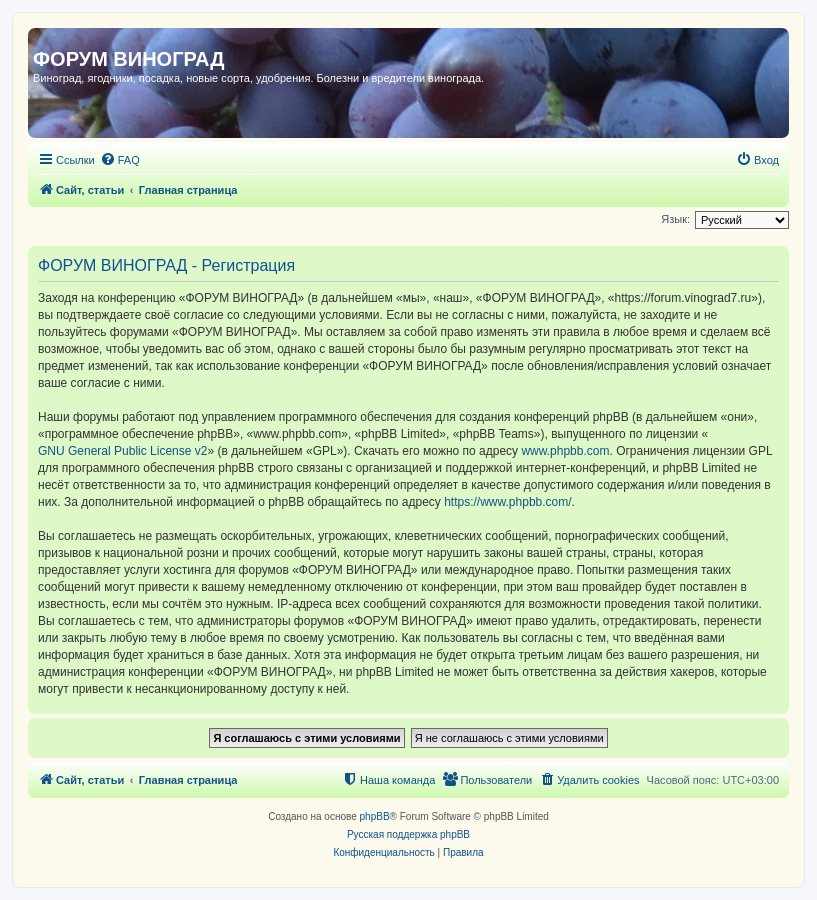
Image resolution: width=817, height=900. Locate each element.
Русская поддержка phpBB (408, 834)
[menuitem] (120, 160)
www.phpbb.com (565, 451)
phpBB (375, 816)
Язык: (675, 219)
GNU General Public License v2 (122, 451)
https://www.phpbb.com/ (507, 502)
